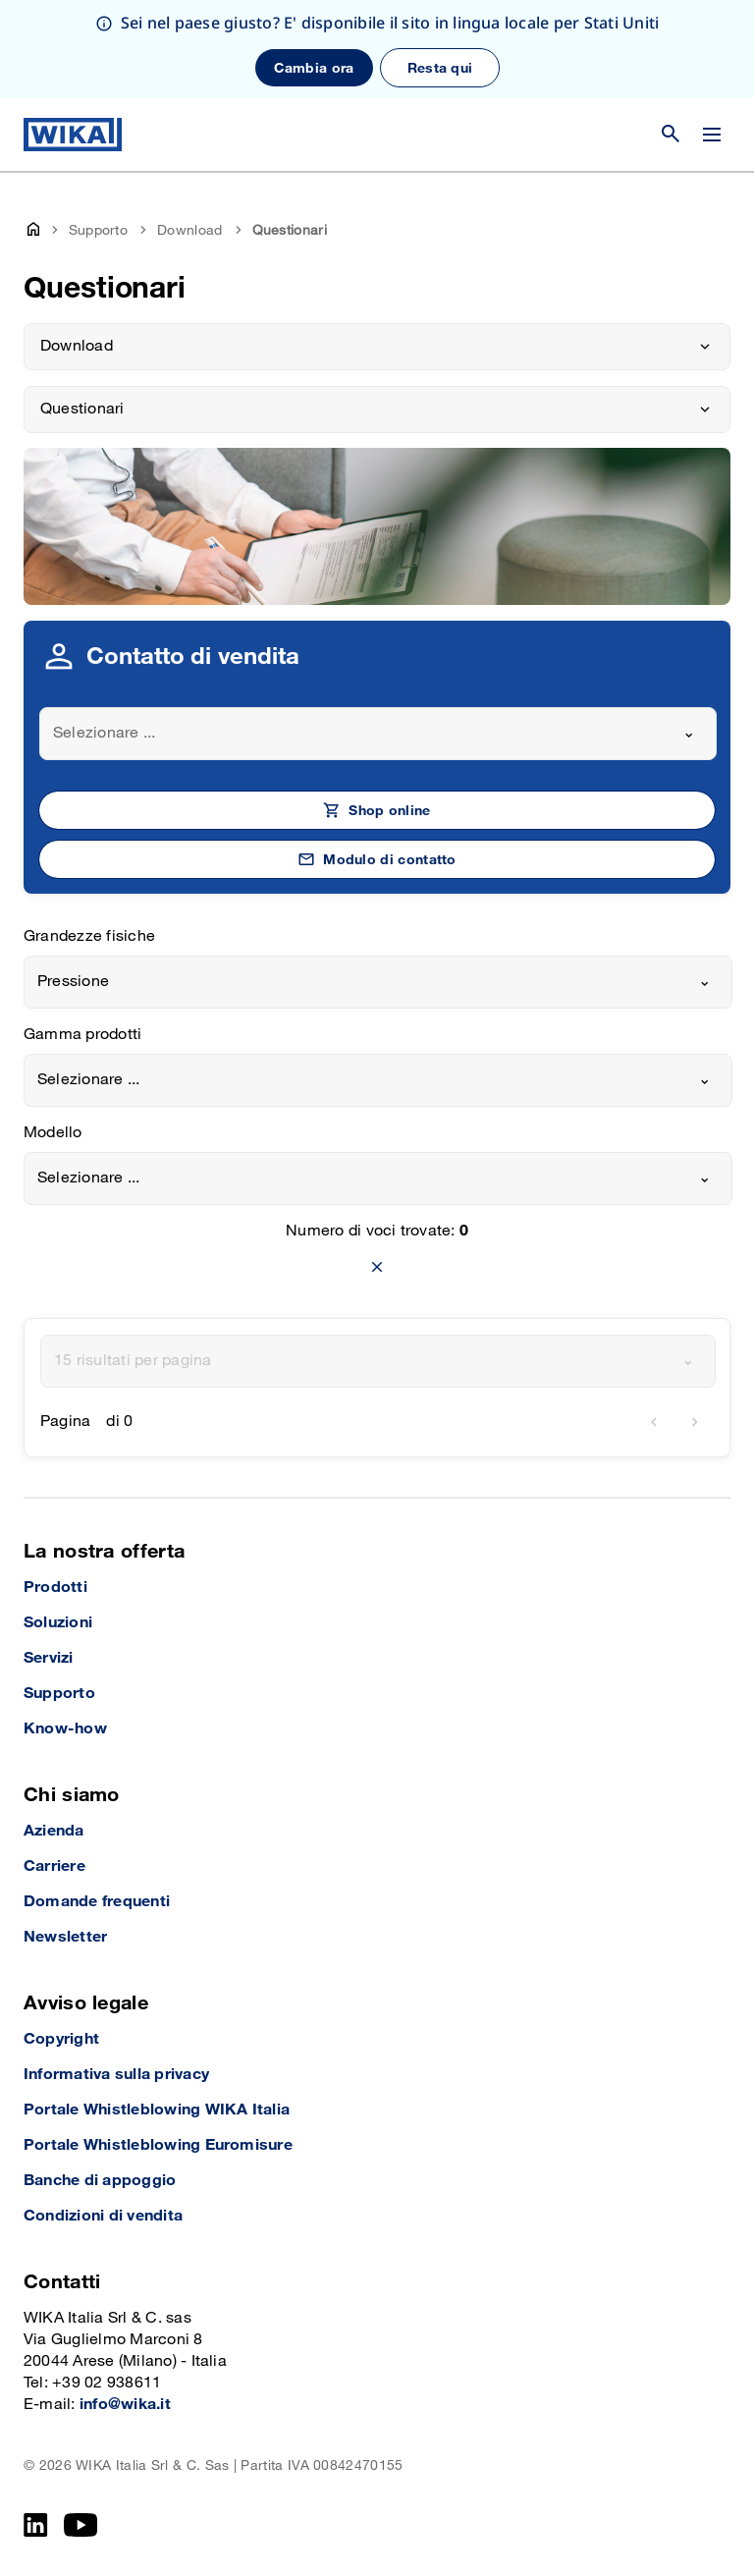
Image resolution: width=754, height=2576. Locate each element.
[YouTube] (81, 2525)
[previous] (654, 1422)
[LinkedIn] (36, 2525)
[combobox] (378, 733)
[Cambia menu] (711, 134)
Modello (53, 1133)
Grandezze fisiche (89, 936)
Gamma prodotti (82, 1034)
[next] (695, 1422)
